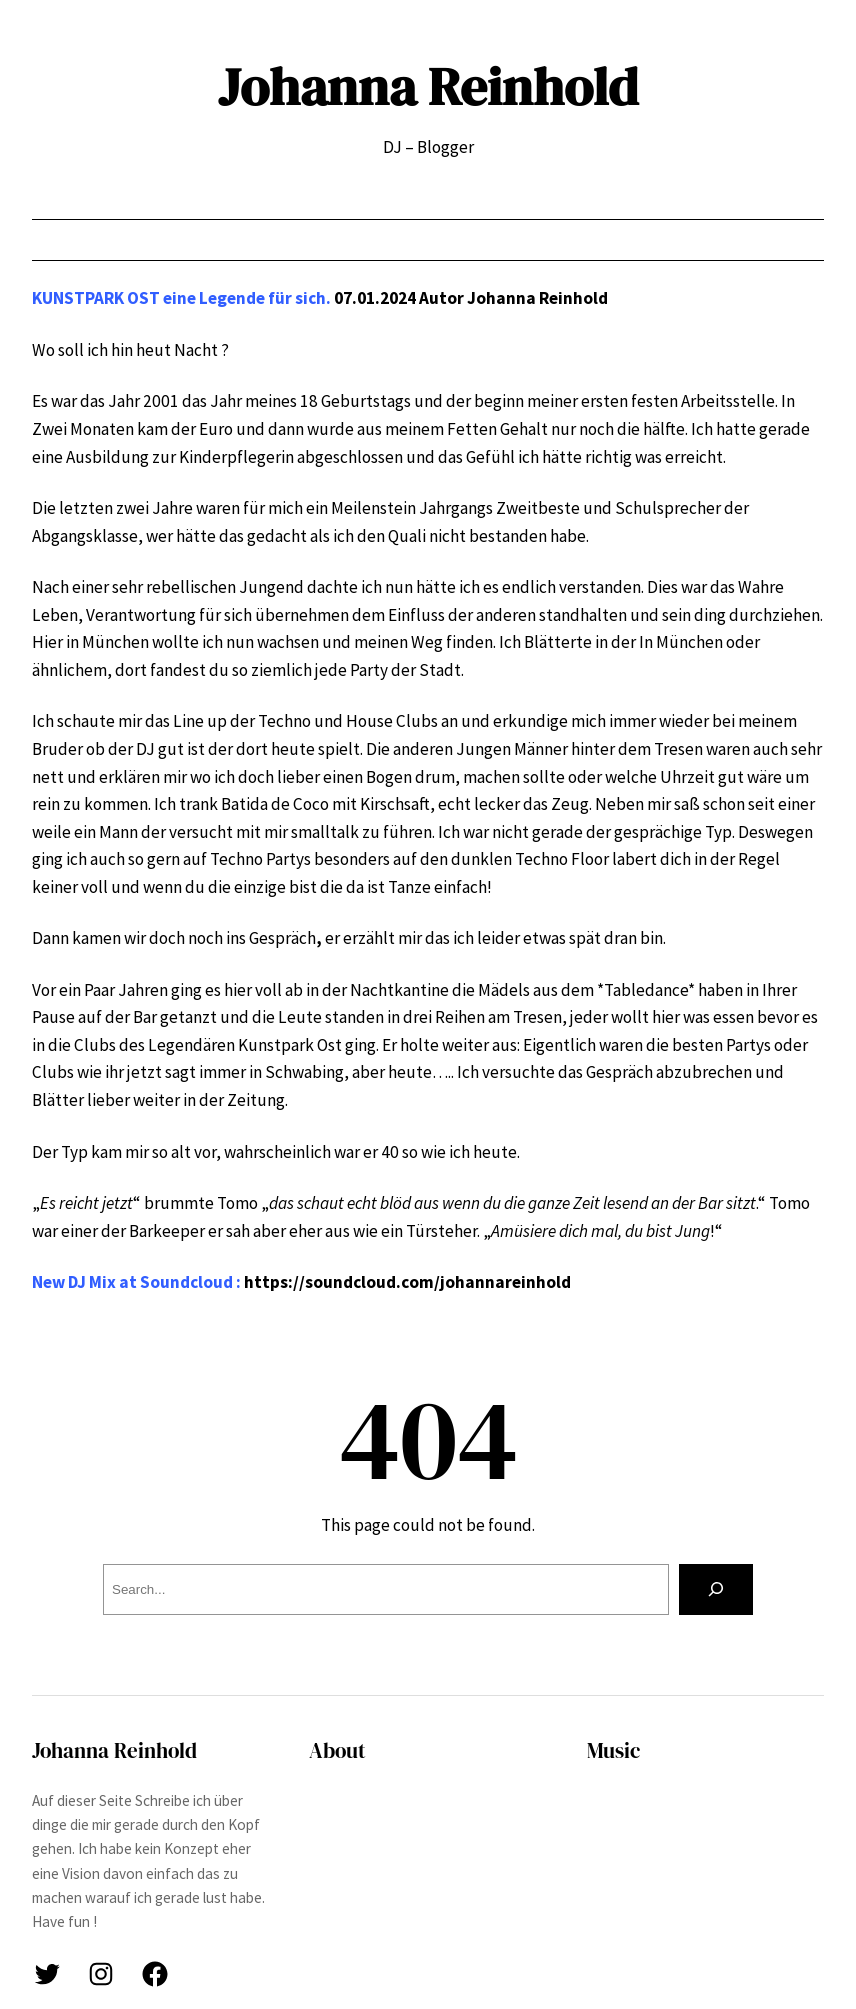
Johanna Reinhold (428, 86)
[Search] (716, 1589)
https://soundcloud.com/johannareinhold (407, 1282)
